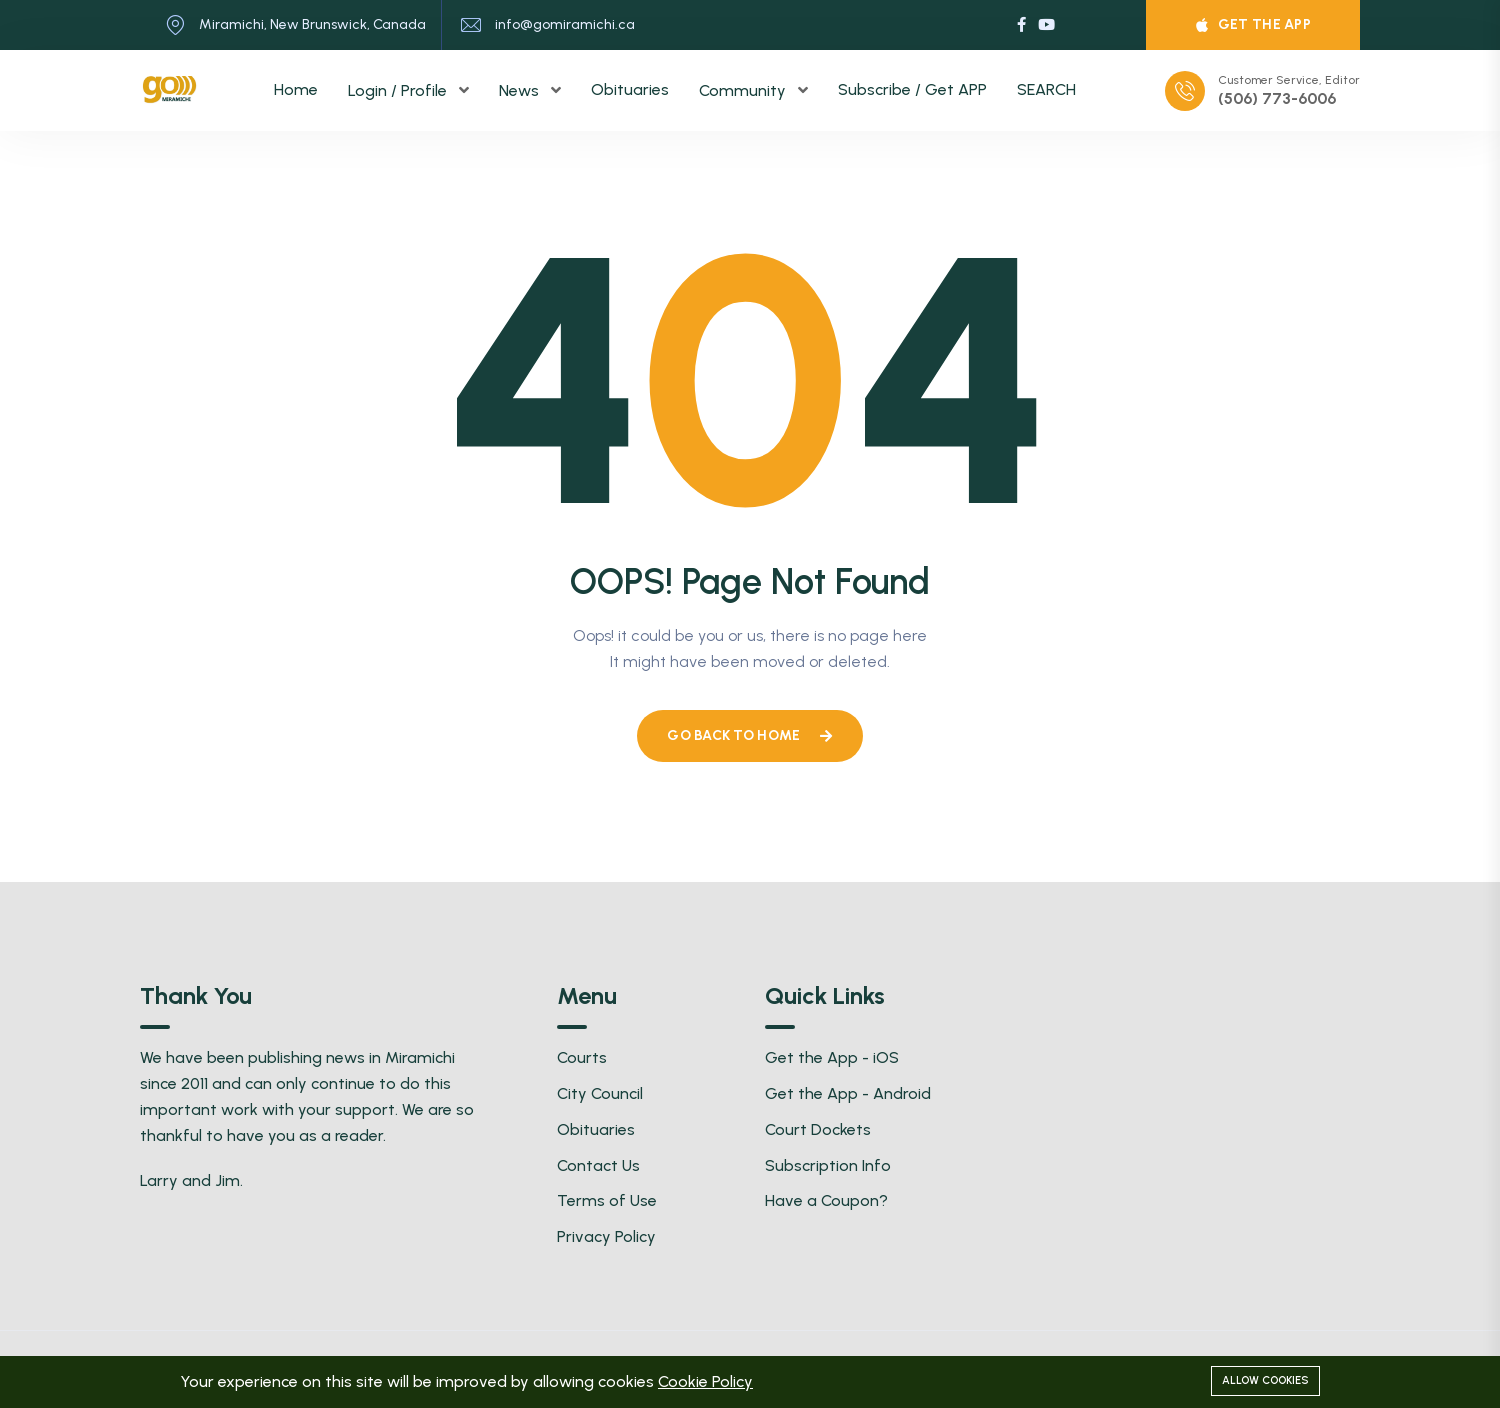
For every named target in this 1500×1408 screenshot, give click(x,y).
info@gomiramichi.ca (565, 24)
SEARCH (1046, 89)
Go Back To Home (749, 735)
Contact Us (598, 1165)
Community (744, 90)
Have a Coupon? (826, 1200)
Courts (582, 1057)
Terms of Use (607, 1200)
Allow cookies (1265, 1380)
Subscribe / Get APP (912, 89)
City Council (600, 1093)
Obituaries (630, 89)
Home (296, 89)
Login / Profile (399, 90)
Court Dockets (818, 1129)
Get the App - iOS (832, 1057)
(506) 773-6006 (1277, 99)
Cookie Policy (705, 1381)
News (521, 90)
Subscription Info (828, 1165)
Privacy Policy (606, 1236)
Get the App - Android (848, 1093)
